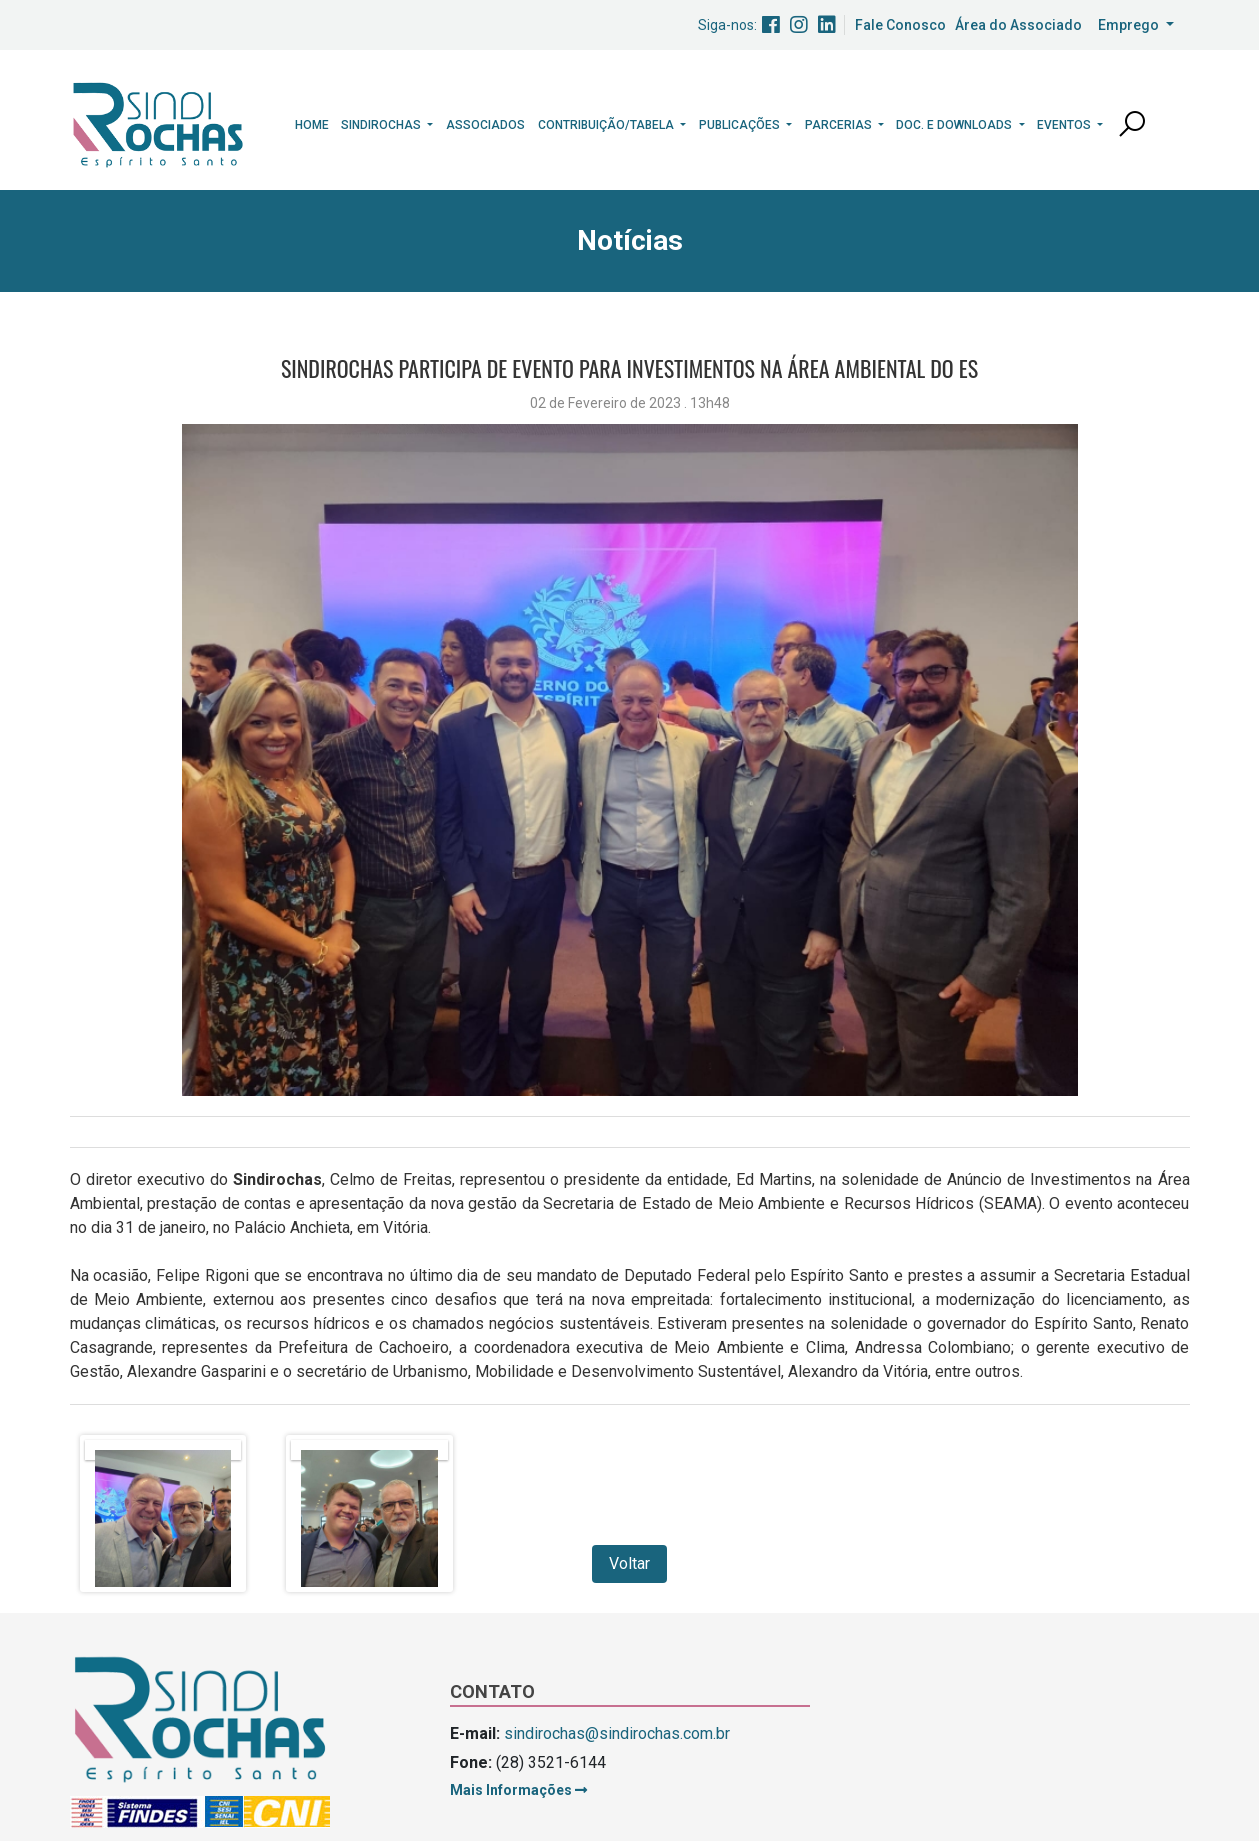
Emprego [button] (1130, 25)
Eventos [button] (1065, 125)
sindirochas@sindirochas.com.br (617, 1733)
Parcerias (840, 125)
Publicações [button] (741, 125)
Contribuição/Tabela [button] (607, 125)
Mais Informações (518, 1790)
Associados (485, 125)
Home (312, 125)
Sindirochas (382, 125)
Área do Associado (1018, 25)
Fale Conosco (900, 25)
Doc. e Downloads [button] (955, 125)
